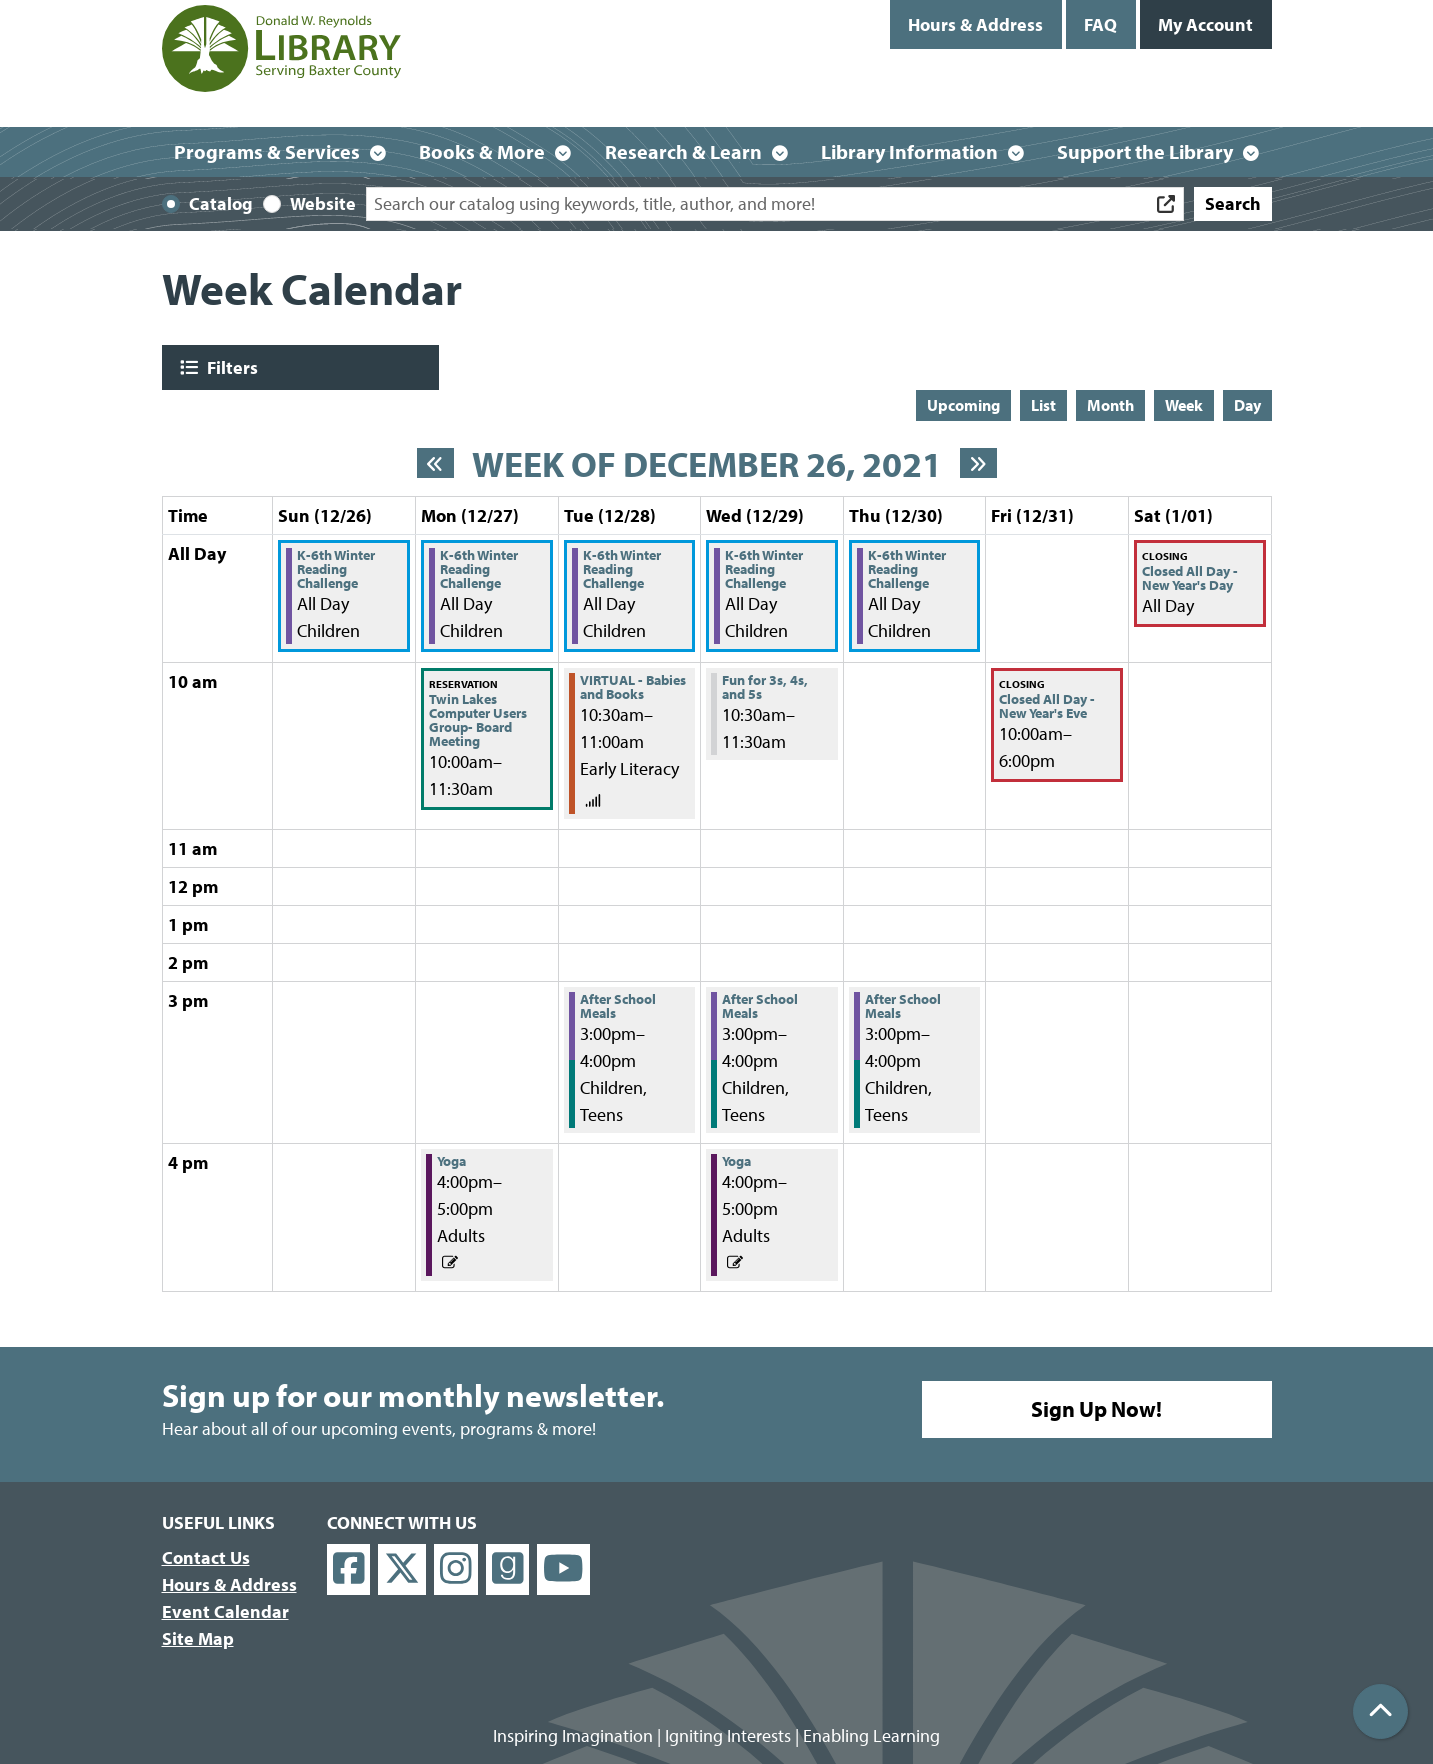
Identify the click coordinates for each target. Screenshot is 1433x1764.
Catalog (221, 203)
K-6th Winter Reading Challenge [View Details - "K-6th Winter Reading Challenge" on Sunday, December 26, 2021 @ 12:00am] (336, 569)
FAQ (1100, 24)
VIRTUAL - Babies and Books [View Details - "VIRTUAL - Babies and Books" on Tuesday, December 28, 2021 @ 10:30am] (633, 687)
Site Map (198, 1638)
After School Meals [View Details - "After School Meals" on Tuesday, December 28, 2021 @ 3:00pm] (618, 1006)
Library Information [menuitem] (909, 151)
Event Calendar (225, 1611)
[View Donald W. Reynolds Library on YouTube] (563, 1569)
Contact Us (206, 1557)
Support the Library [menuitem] (1145, 151)
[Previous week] (435, 463)
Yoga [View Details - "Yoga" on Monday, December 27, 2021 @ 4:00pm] (451, 1161)
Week (1184, 405)
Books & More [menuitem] (482, 151)
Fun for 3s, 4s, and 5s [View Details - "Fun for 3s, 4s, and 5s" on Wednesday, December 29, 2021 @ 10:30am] (765, 687)
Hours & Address (975, 24)
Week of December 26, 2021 (707, 463)
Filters (230, 367)
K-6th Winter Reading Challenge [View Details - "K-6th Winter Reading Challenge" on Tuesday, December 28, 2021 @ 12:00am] (622, 569)
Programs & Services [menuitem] (267, 151)
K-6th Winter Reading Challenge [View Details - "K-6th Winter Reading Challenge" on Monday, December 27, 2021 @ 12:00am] (479, 569)
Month (1110, 405)
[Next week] (978, 463)
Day (1247, 405)
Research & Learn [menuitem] (683, 151)
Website (323, 203)
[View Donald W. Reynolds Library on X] (402, 1569)
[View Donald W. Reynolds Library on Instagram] (456, 1569)
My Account (1205, 24)
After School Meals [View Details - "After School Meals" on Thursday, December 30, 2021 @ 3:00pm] (903, 1006)
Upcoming (963, 405)
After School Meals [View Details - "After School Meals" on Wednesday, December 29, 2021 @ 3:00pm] (760, 1006)
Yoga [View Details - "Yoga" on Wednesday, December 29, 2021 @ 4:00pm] (736, 1161)
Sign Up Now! (1096, 1409)
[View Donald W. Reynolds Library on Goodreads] (508, 1569)
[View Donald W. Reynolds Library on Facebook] (349, 1569)
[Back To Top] (1380, 1711)
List (1043, 405)
